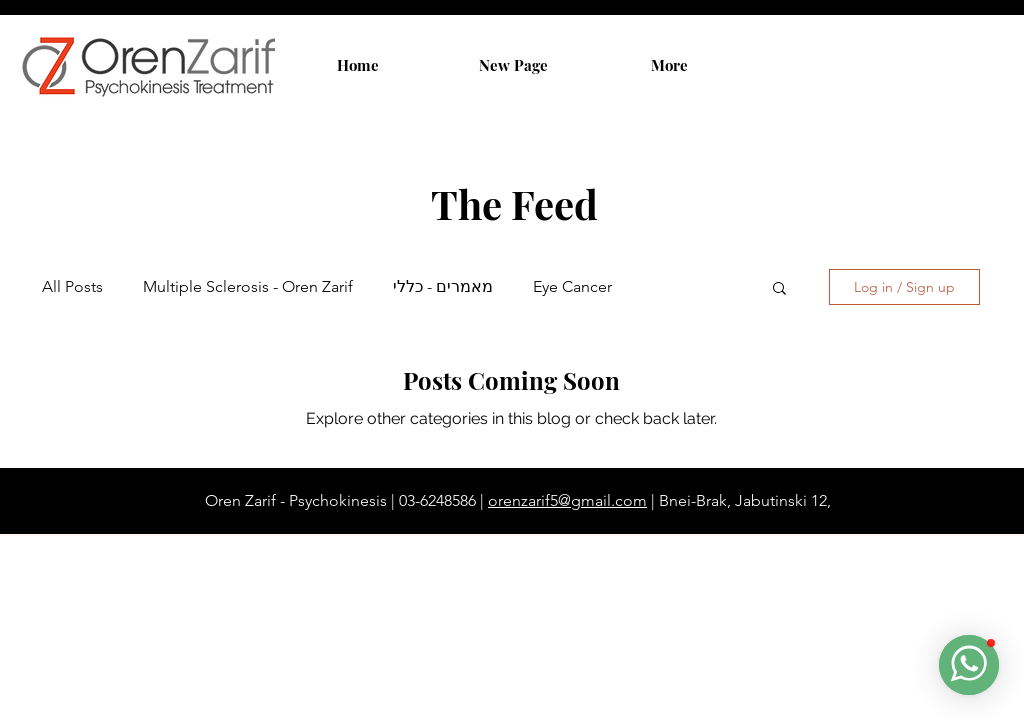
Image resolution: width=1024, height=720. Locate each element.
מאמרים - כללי (443, 286)
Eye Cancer (572, 286)
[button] (779, 289)
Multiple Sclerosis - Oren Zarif (248, 286)
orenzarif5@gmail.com (567, 500)
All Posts (72, 286)
